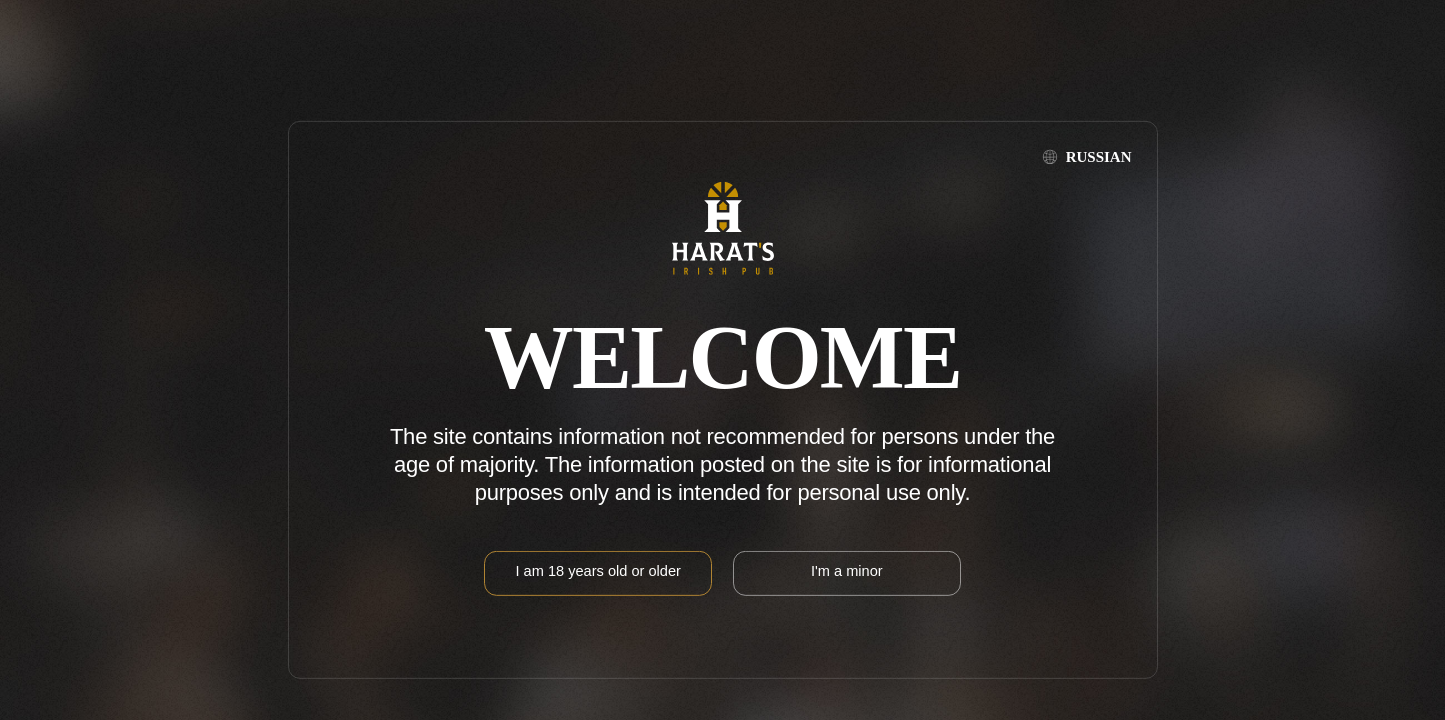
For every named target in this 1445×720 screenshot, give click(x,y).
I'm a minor (847, 571)
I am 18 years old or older (597, 571)
